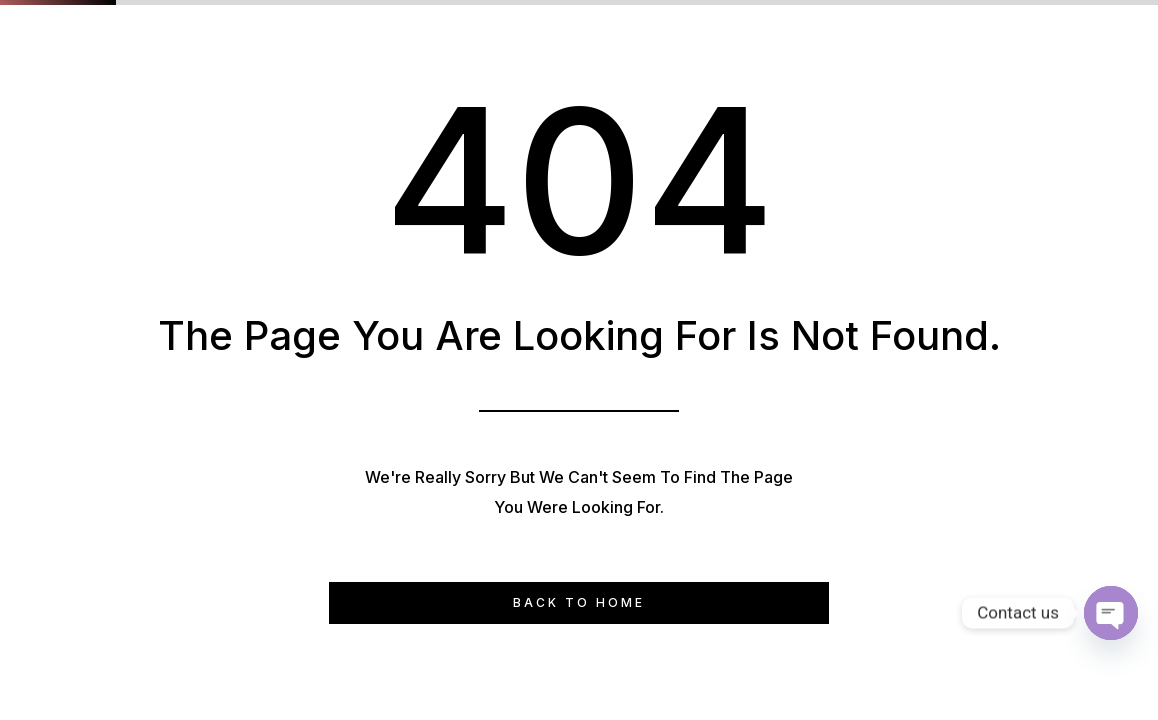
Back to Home (579, 602)
